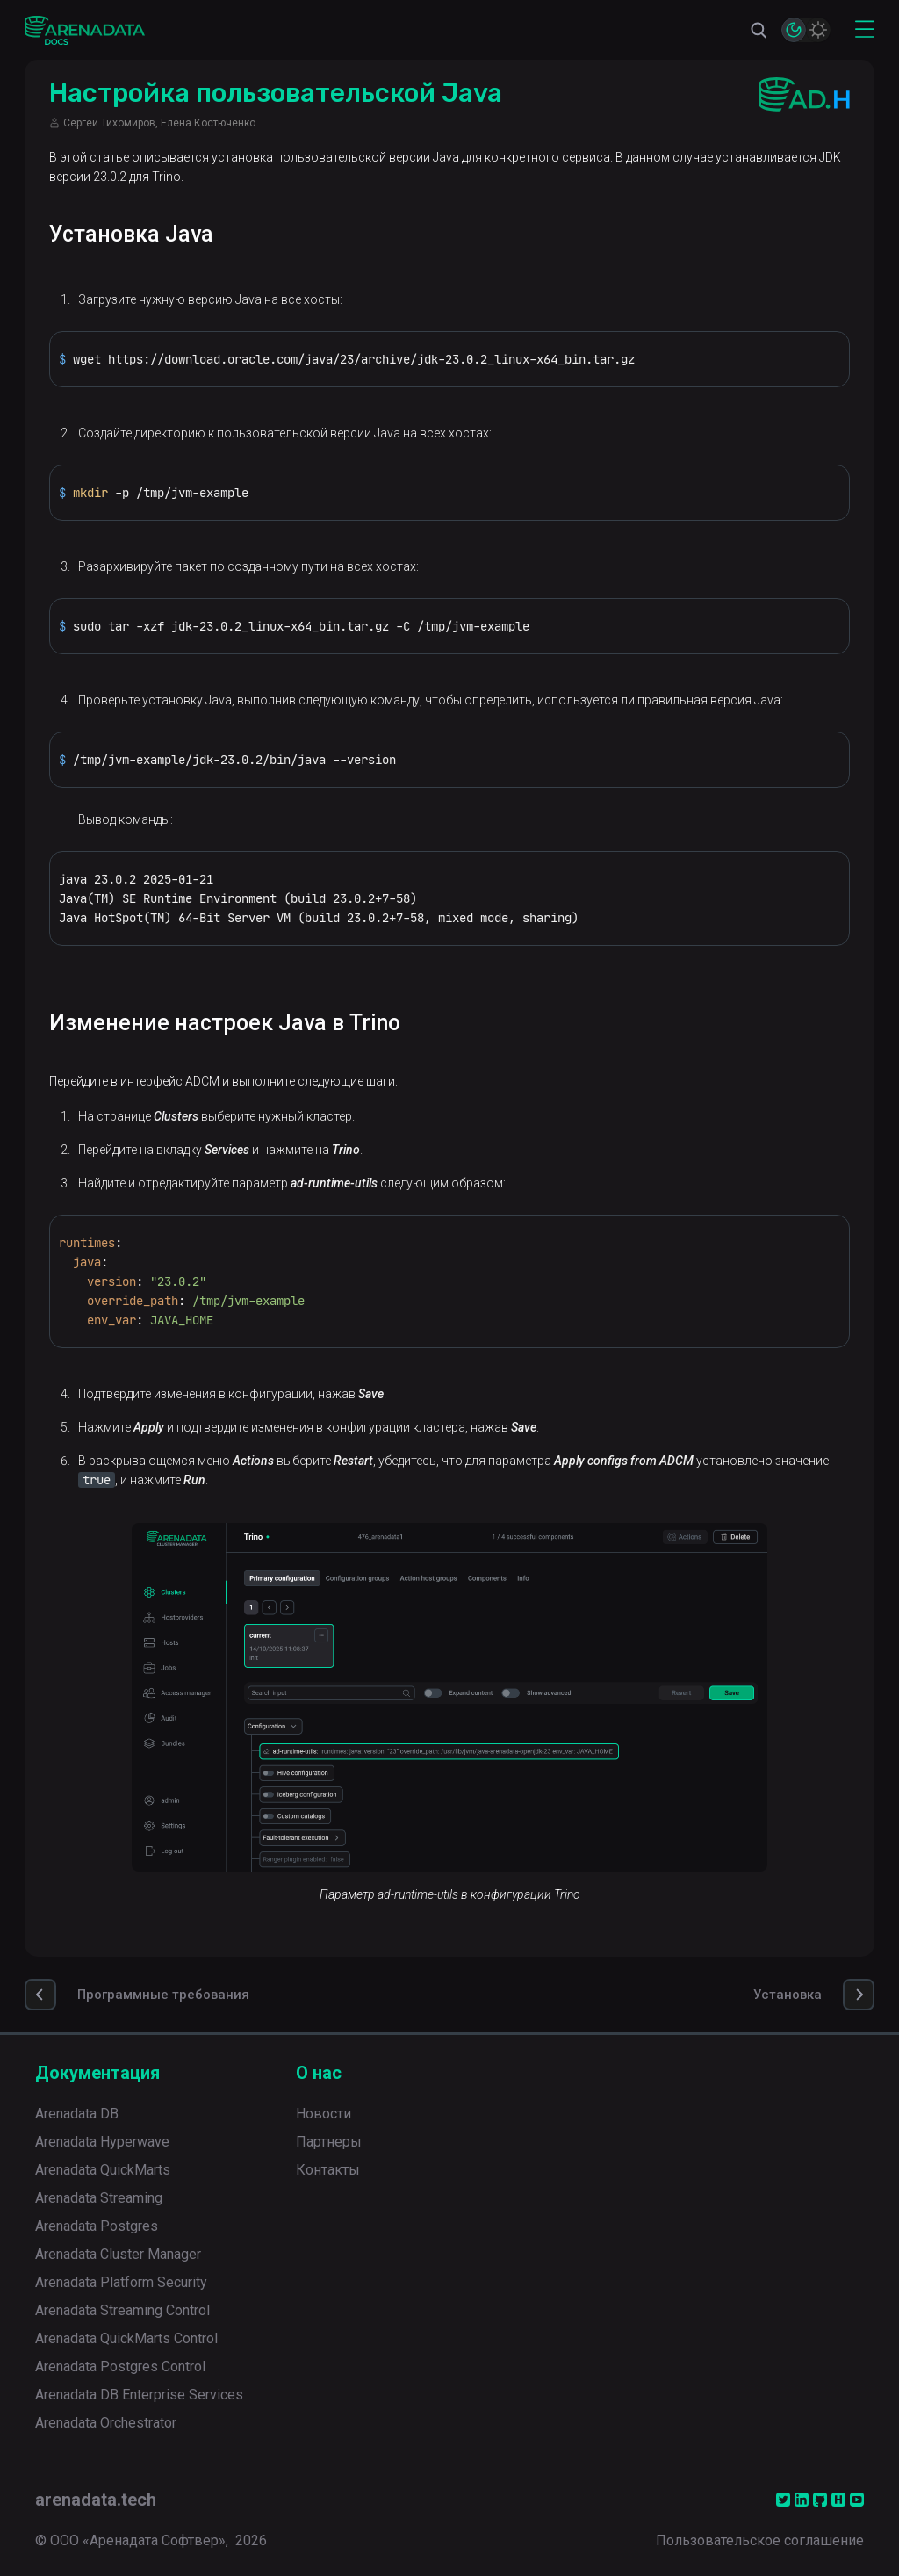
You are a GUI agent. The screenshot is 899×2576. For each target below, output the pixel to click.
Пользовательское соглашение (760, 2540)
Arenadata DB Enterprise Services (139, 2394)
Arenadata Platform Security (121, 2282)
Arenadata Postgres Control (120, 2366)
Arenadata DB (77, 2113)
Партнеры (329, 2141)
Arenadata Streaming (98, 2198)
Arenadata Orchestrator (105, 2422)
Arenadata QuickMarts (102, 2169)
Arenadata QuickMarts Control (126, 2338)
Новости (323, 2113)
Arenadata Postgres (96, 2226)
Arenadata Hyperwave (102, 2141)
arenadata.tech (95, 2499)
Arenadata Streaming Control (122, 2310)
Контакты (328, 2169)
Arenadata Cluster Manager (118, 2254)
